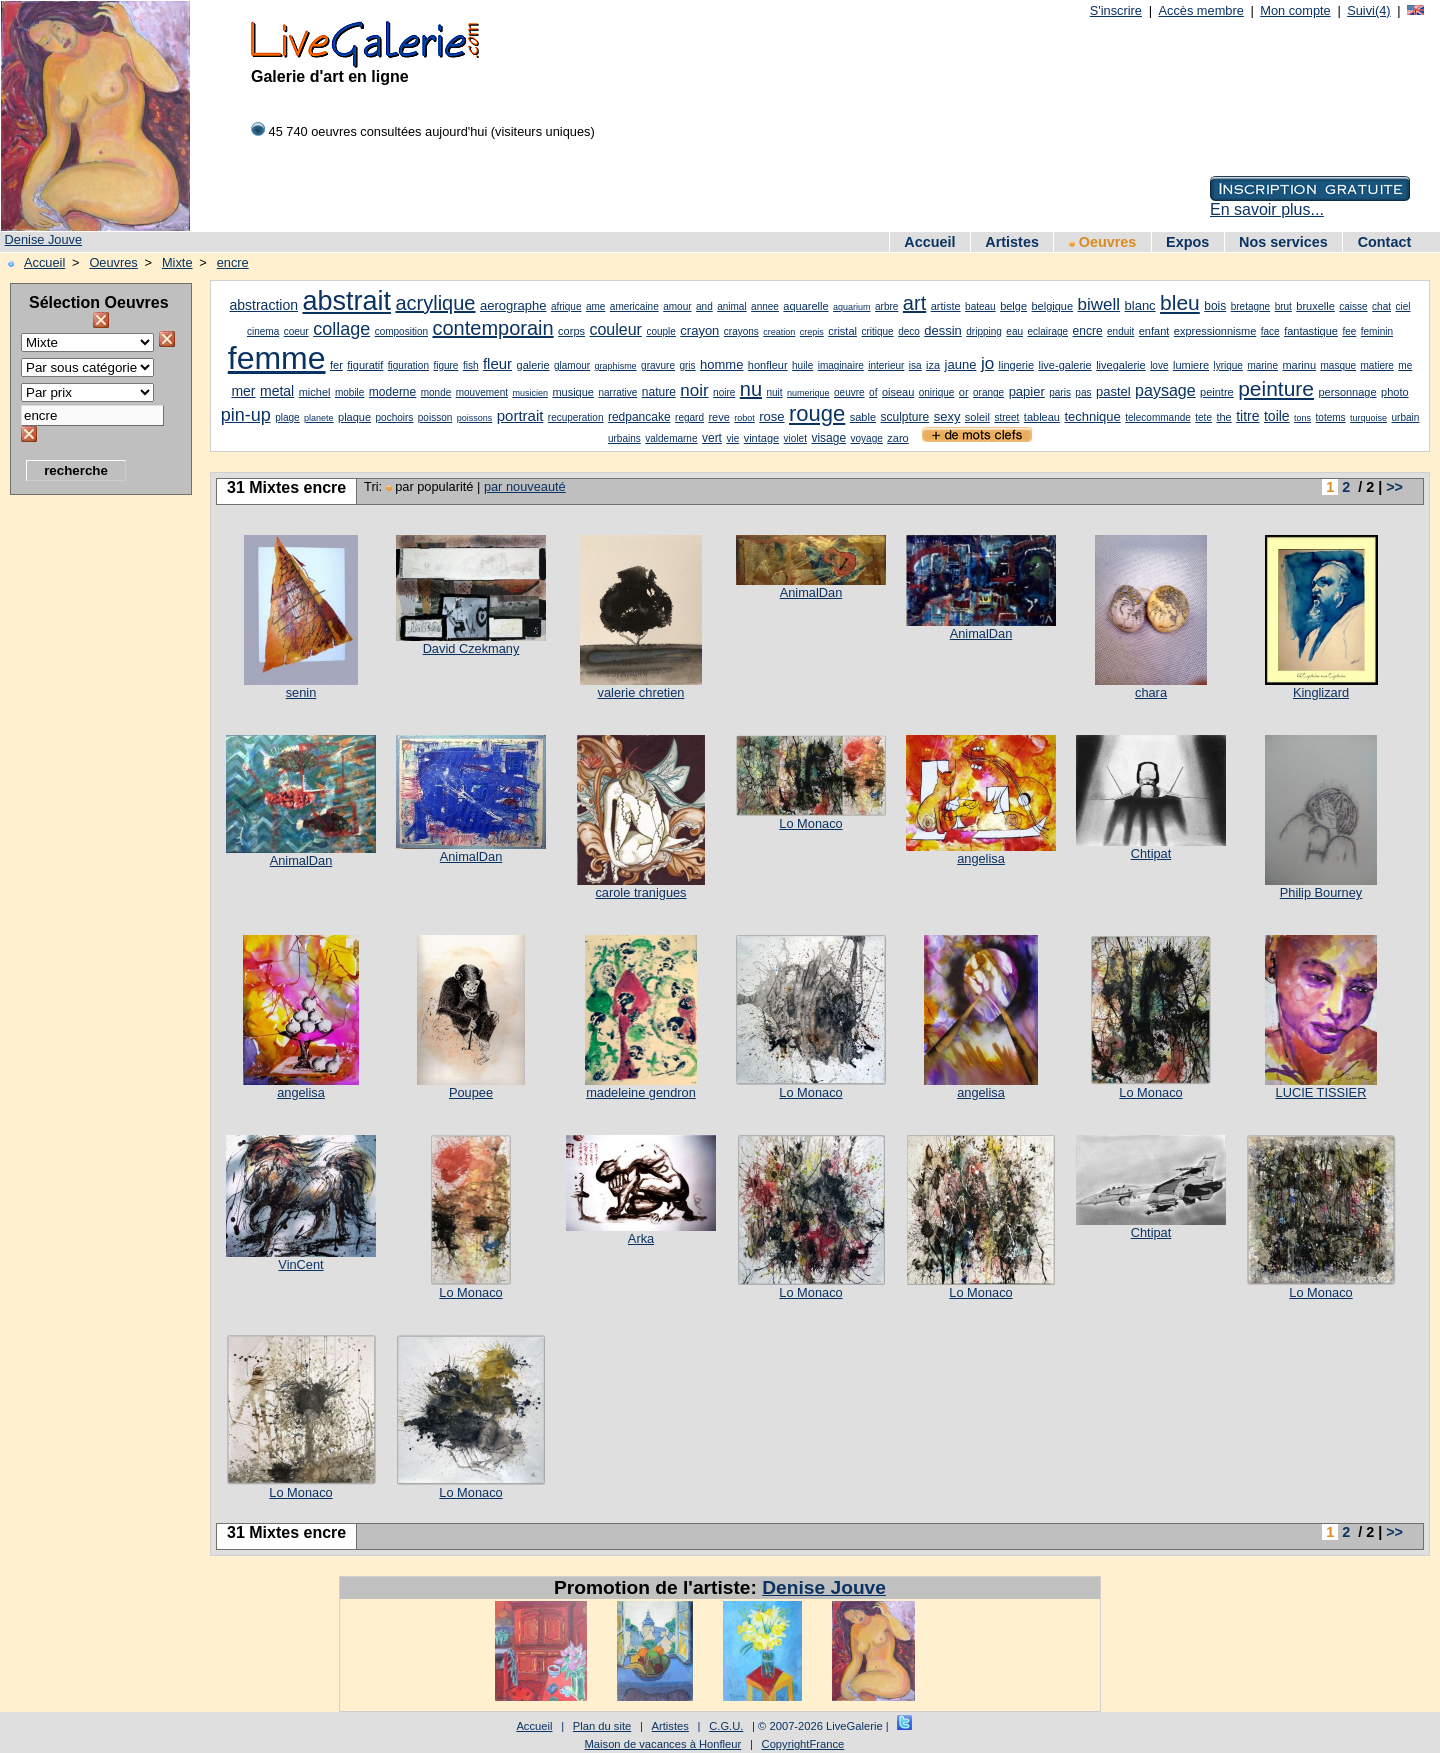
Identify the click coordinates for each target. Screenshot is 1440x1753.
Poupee (471, 1092)
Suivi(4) (1368, 10)
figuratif (365, 365)
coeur (296, 331)
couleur (615, 329)
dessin (943, 330)
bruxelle (1315, 306)
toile (1277, 416)
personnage (1347, 392)
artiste (946, 306)
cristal (842, 331)
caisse (1353, 306)
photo (1395, 392)
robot (744, 418)
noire (724, 392)
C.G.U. (726, 1726)
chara (1151, 692)
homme (721, 364)
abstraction (264, 305)
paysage (1165, 390)
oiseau (898, 392)
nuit (774, 392)
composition (401, 331)
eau (1014, 331)
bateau (980, 306)
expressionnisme (1215, 331)
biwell (1099, 304)
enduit (1120, 331)
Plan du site (602, 1726)
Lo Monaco (810, 823)
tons (1302, 418)
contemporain (492, 328)
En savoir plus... (1267, 209)
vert (712, 438)
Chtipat (1151, 853)
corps (571, 331)
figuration (408, 365)
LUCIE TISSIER (1321, 1092)
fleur (497, 363)
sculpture (905, 417)
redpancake (639, 417)
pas (1083, 392)
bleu (1180, 302)
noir (694, 390)
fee (1349, 331)
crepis (812, 332)
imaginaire (841, 365)
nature (659, 392)
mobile (349, 392)
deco (909, 331)
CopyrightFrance (803, 1744)
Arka (641, 1238)
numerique (808, 393)
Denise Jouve (44, 239)
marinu (1299, 365)
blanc (1140, 305)
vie (732, 438)
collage (341, 329)
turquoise (1368, 418)
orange (988, 392)
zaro (897, 438)
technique (1092, 416)
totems (1331, 417)
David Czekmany (471, 648)
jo (987, 363)
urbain (1406, 417)
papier (1027, 391)
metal (277, 391)
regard (689, 417)
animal (731, 306)
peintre (1217, 392)
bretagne (1250, 306)
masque (1339, 365)
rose (771, 416)
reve (718, 417)
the (1223, 417)
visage (828, 438)
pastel (1113, 391)
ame (595, 306)
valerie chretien (641, 692)
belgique (1053, 306)
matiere (1377, 365)
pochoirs (395, 417)
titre (1247, 416)
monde (436, 392)
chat (1381, 306)
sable (863, 417)
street (1006, 417)
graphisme (616, 366)
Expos (1187, 242)
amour (677, 306)
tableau (1042, 417)
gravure (658, 365)
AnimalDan (811, 592)
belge (1013, 306)
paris (1060, 392)
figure (445, 365)
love (1159, 365)
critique (877, 331)
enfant (1154, 331)
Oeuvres (1103, 242)
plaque (354, 417)
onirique (937, 392)
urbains (624, 438)
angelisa (981, 858)
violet (795, 438)
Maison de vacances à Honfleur (663, 1744)
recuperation (576, 417)
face (1270, 331)
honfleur (768, 365)
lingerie (1016, 365)
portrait (520, 415)
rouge (817, 413)
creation (779, 332)
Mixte (177, 262)
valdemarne (671, 438)
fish (471, 365)
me (1405, 365)
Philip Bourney (1321, 892)
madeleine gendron (641, 1092)
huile (802, 365)
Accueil (929, 242)
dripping (984, 331)
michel (315, 392)
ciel (1402, 306)
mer (243, 391)
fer (336, 365)
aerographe (513, 305)
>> (1394, 487)
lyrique (1227, 365)
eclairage (1047, 331)
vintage (761, 438)
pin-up (246, 415)
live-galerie (1064, 365)
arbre (886, 306)
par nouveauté (525, 486)
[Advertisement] (90, 805)
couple (660, 331)
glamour (572, 365)
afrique (566, 306)
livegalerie (1121, 365)
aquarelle (805, 306)
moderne (392, 392)
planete (319, 418)
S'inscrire (1116, 10)
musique (573, 392)
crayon (699, 330)
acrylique (435, 303)
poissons (475, 418)
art (914, 303)
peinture (1276, 388)
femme (277, 358)
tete (1203, 417)
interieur (886, 365)
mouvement (482, 392)
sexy (947, 416)
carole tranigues (640, 892)
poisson (435, 417)
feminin (1377, 331)
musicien (530, 393)
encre (233, 262)
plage (287, 417)
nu (751, 389)
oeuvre (849, 392)
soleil (977, 417)
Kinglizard (1321, 692)
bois (1215, 306)
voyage (867, 438)
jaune (961, 364)
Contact (1385, 242)
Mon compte (1295, 10)
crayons (741, 331)
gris (687, 365)
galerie (533, 365)
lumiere (1191, 365)
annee (765, 306)
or (964, 392)
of (873, 392)
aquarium (852, 307)
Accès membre (1200, 10)
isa (915, 365)
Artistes (1012, 242)
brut (1283, 306)
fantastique (1311, 331)
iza (933, 365)
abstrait (346, 301)
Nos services (1283, 242)
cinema (263, 331)
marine (1262, 365)
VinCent (300, 1264)
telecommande (1158, 417)
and (704, 306)
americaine (634, 306)
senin (301, 692)
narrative (617, 392)
